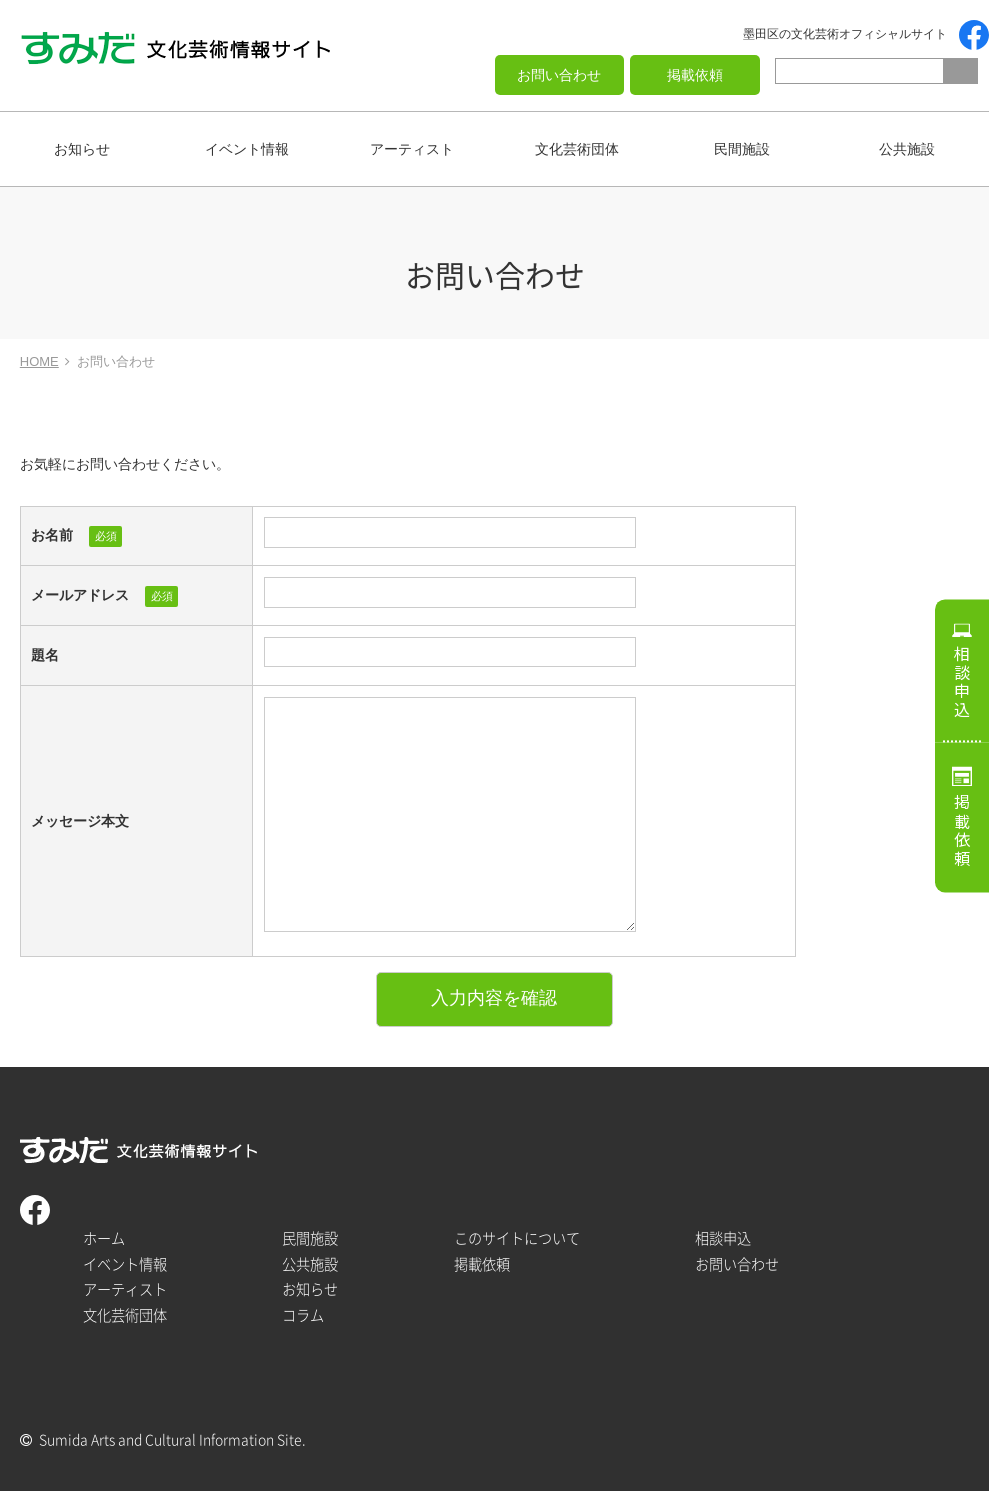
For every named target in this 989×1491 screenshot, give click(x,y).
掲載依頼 (695, 75)
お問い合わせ (559, 75)
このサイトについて (517, 1238)
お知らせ (82, 149)
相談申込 (962, 682)
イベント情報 (247, 149)
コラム (303, 1315)
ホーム (104, 1238)
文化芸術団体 (577, 149)
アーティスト (412, 149)
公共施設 (907, 149)
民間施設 (742, 149)
